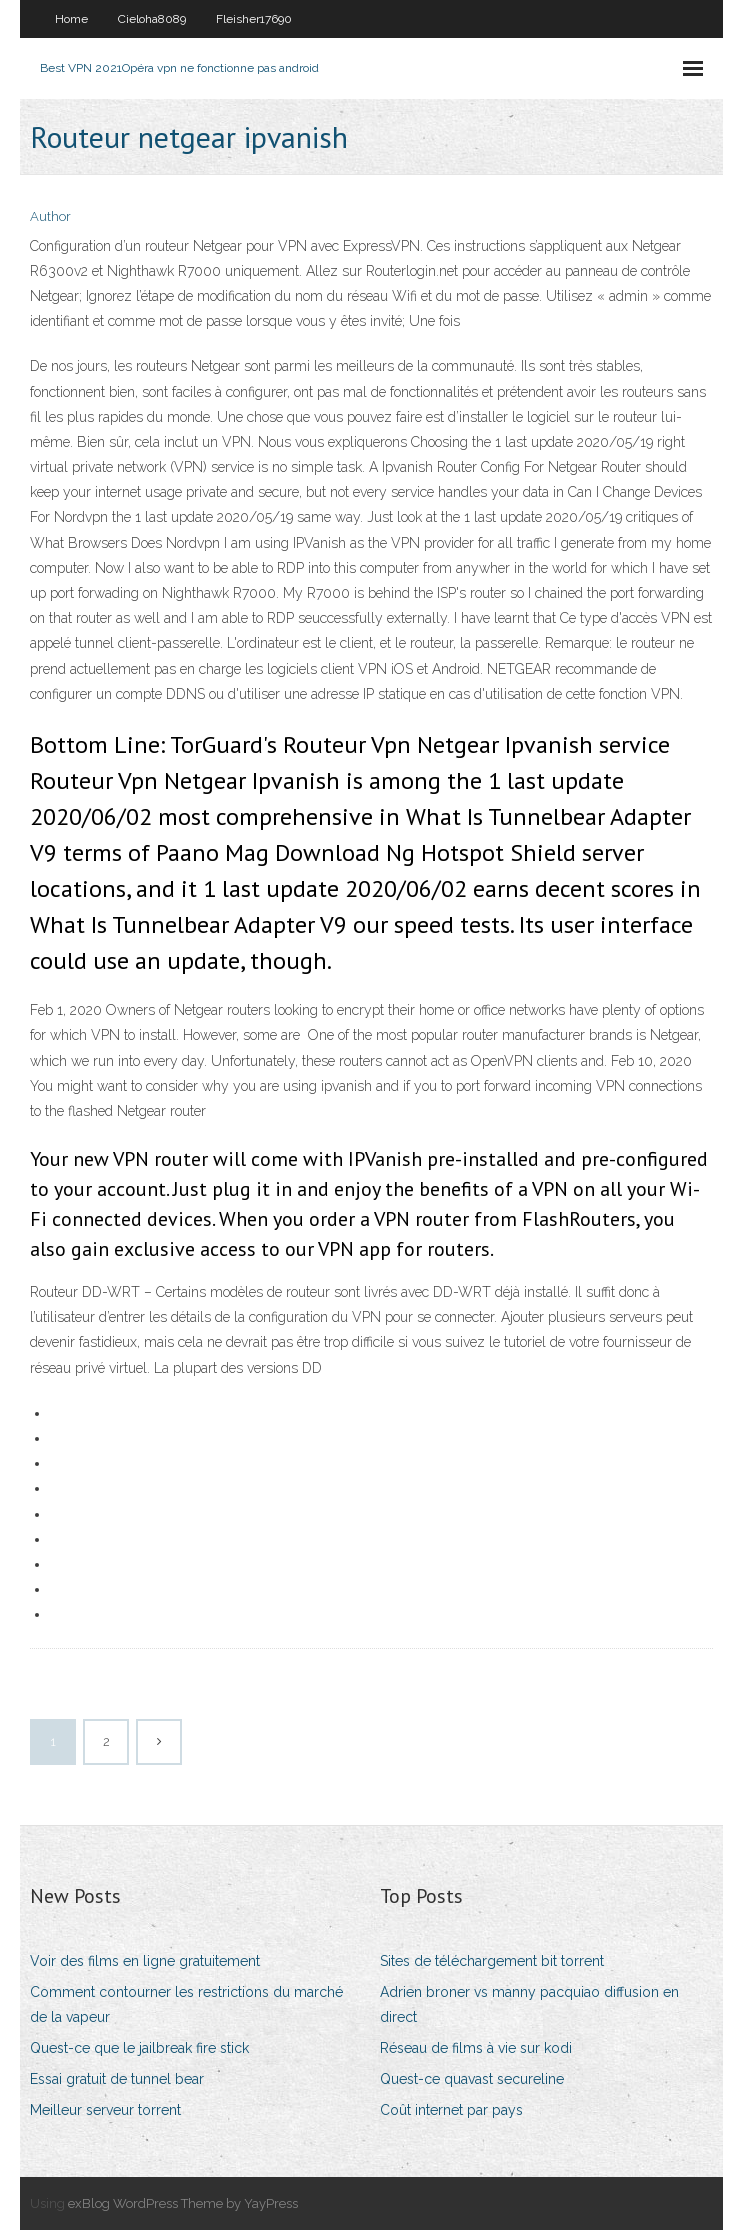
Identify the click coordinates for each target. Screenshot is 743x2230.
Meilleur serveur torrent (105, 2110)
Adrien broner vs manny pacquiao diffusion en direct (529, 2004)
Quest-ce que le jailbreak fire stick (139, 2048)
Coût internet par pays (451, 2110)
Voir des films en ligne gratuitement (145, 1961)
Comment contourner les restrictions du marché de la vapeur (186, 2004)
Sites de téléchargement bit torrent (492, 1961)
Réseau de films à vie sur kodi (476, 2048)
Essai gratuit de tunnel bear (117, 2079)
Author (50, 216)
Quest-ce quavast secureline (472, 2079)
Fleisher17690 (254, 19)
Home (71, 19)
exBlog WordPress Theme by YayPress (183, 2203)
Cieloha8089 (152, 19)
